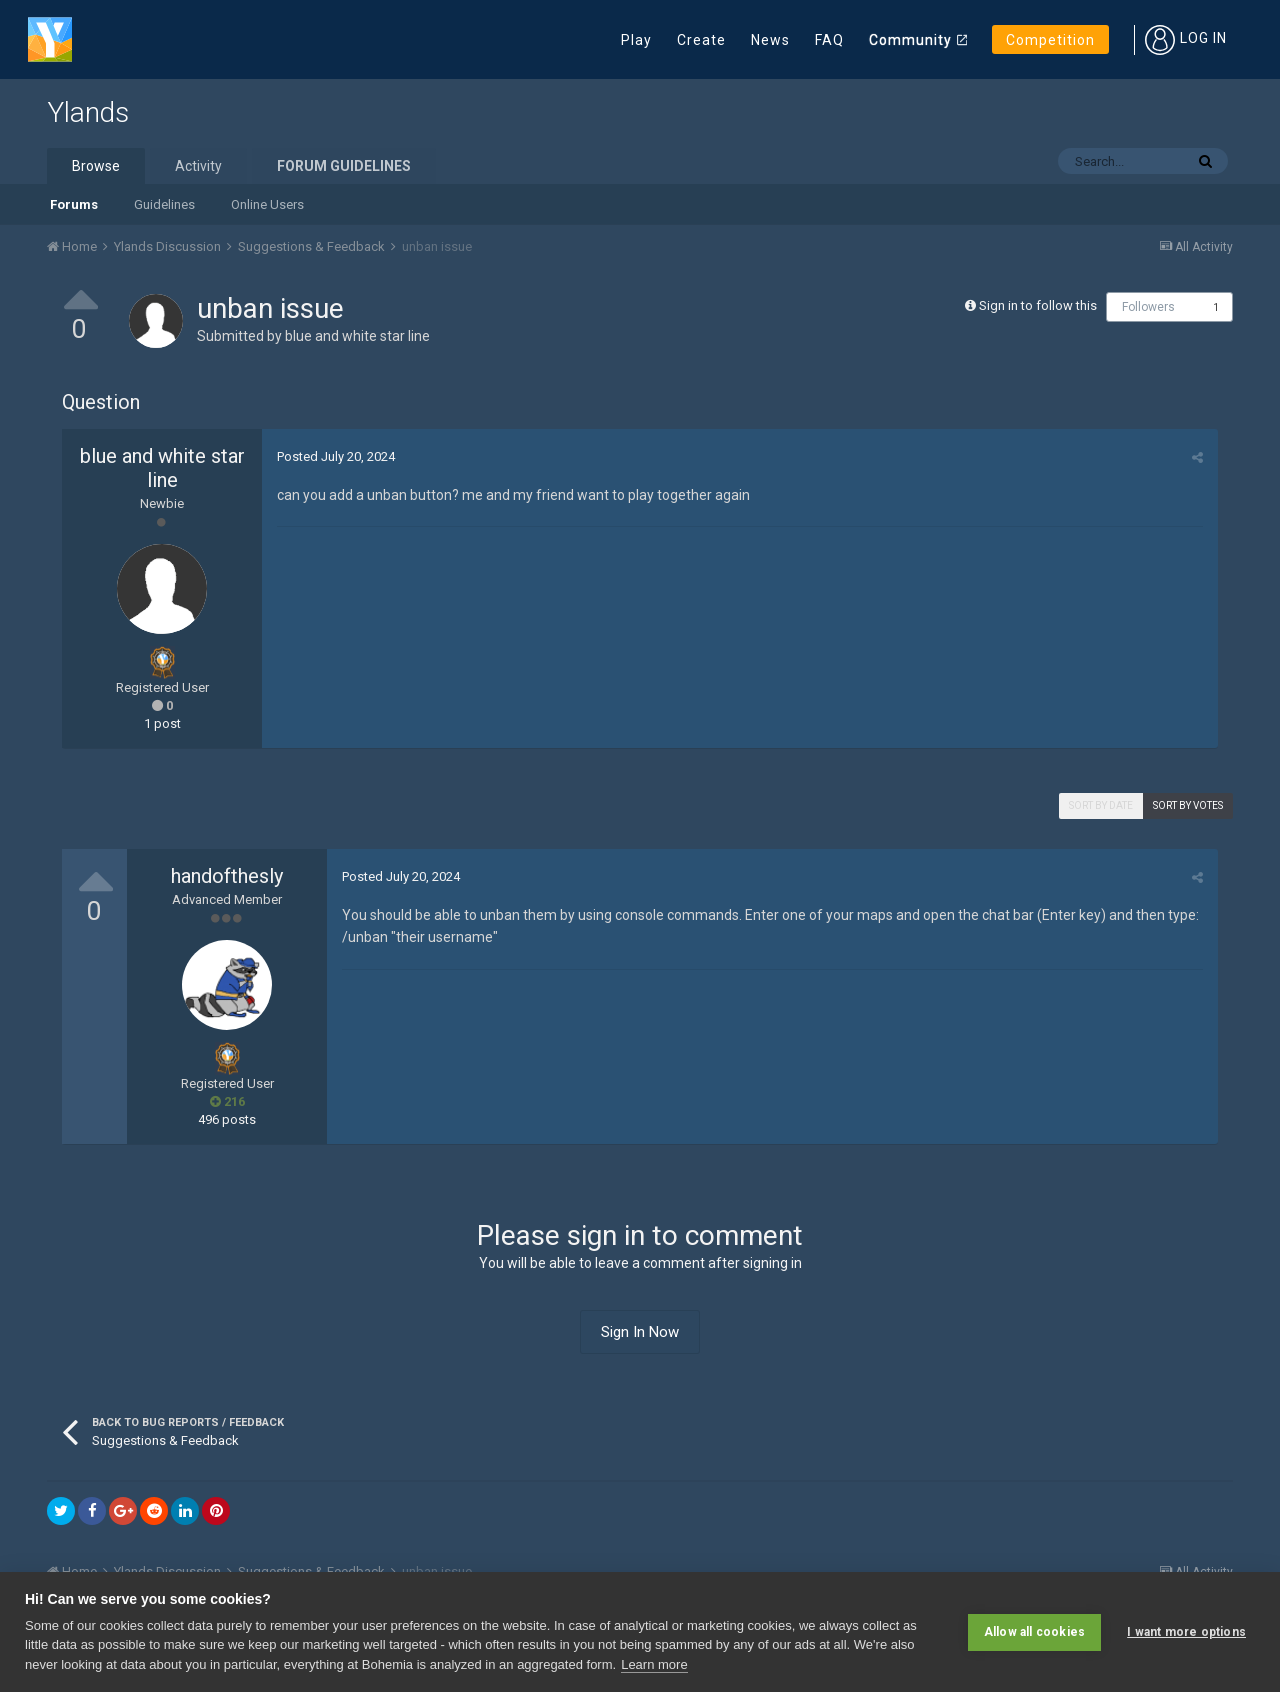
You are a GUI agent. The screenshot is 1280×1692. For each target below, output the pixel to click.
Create (701, 40)
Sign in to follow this (1038, 305)
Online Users (267, 204)
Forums (74, 204)
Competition (1050, 40)
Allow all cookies (1034, 1632)
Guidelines (164, 204)
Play (636, 40)
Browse (96, 166)
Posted (336, 456)
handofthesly (227, 876)
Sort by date (1101, 805)
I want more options (1186, 1632)
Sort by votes (1188, 805)
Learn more (654, 1664)
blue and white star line (357, 336)
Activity (198, 166)
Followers (1148, 307)
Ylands (88, 112)
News (770, 40)
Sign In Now (640, 1332)
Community (910, 40)
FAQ (829, 40)
